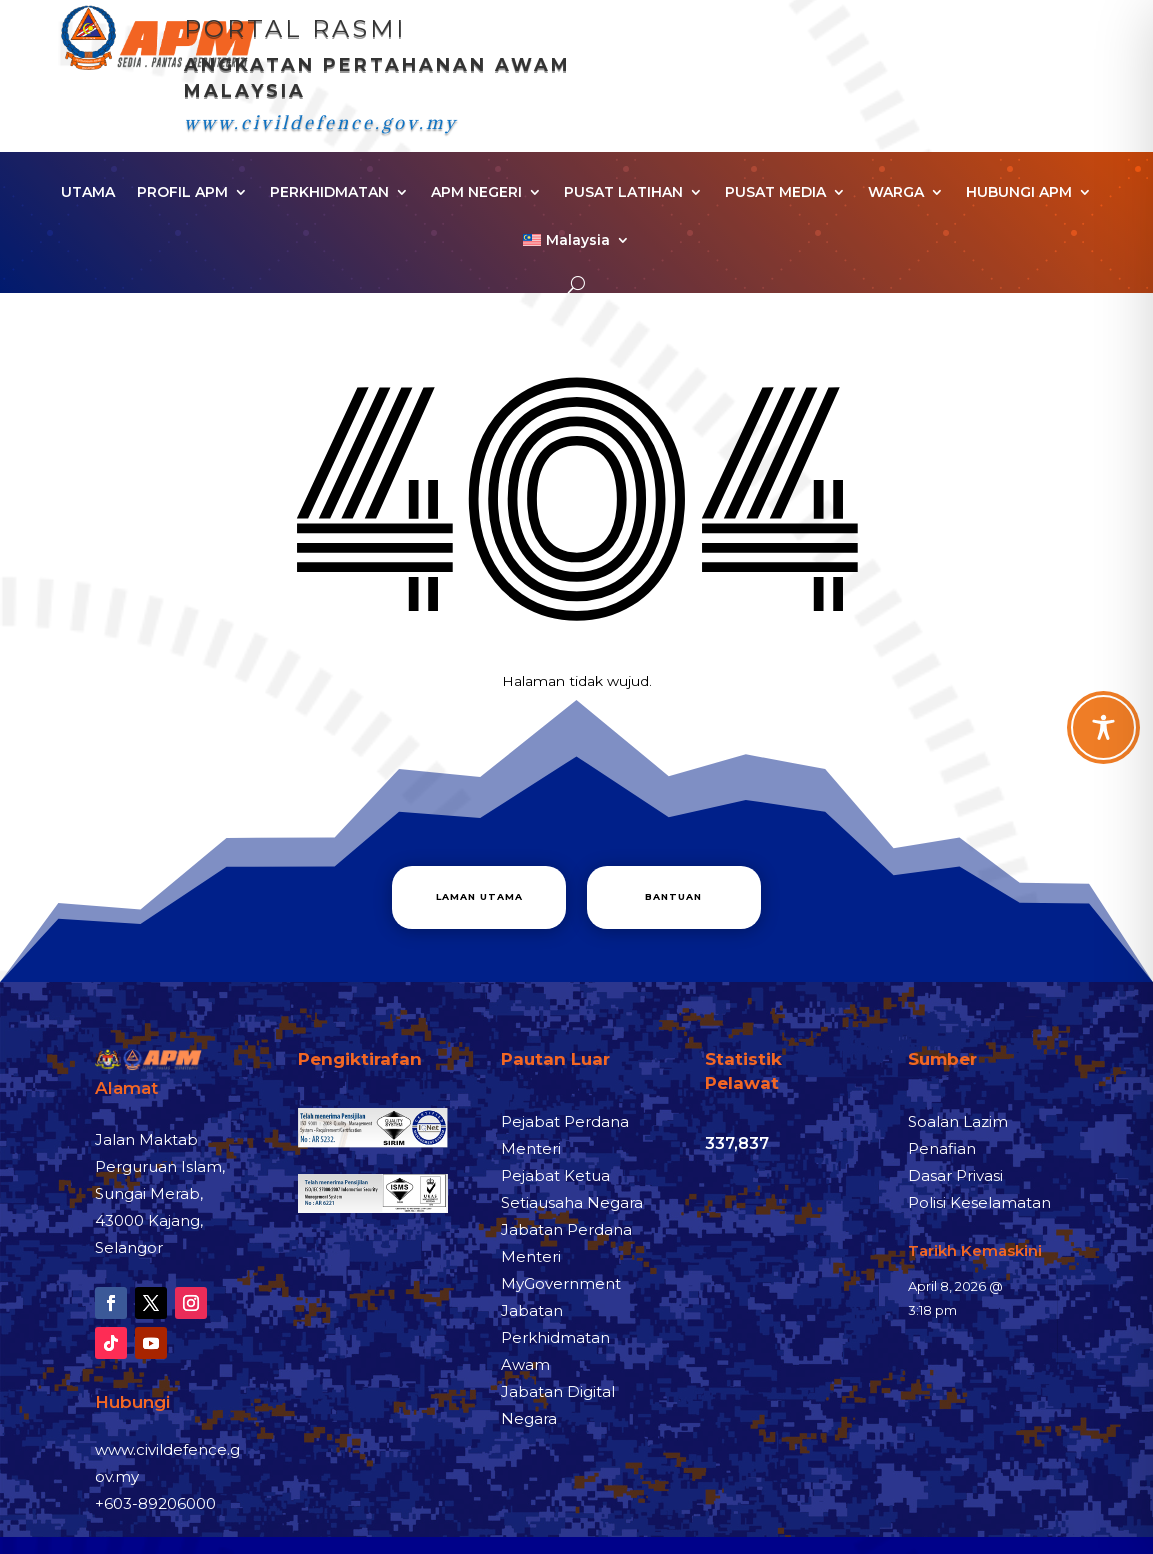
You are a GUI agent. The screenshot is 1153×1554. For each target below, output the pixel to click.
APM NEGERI (476, 193)
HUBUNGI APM (1019, 193)
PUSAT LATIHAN (623, 193)
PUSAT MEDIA (775, 193)
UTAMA (88, 193)
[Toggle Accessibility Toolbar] (1103, 727)
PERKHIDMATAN (329, 193)
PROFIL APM (182, 193)
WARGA (896, 193)
